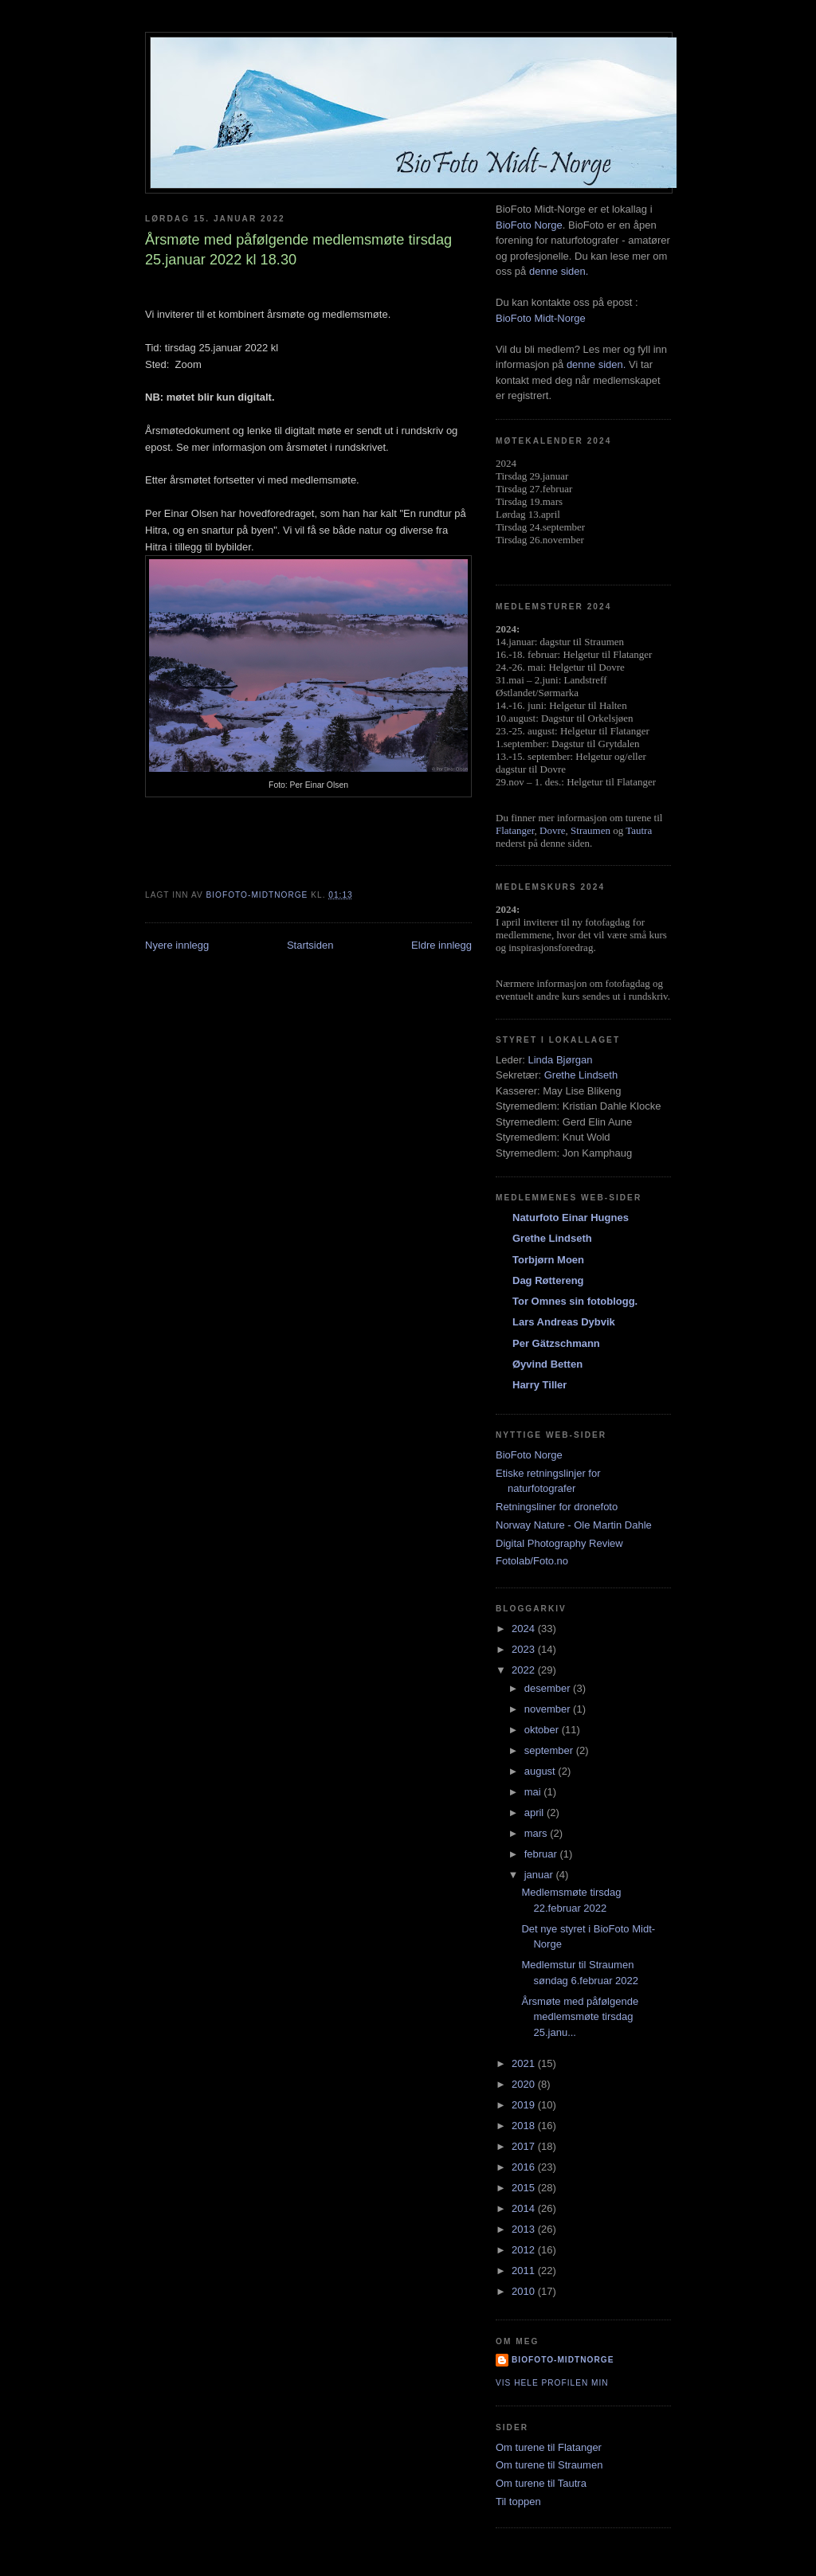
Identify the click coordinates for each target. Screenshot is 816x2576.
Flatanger (515, 830)
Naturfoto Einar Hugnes (570, 1217)
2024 (525, 1628)
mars (537, 1833)
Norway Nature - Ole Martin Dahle (574, 1525)
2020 (525, 2084)
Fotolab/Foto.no (532, 1561)
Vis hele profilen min (552, 2382)
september (550, 1750)
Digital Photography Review (559, 1543)
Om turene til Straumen (549, 2465)
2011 (525, 2271)
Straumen (590, 830)
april (535, 1812)
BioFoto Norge (529, 225)
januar (540, 1875)
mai (534, 1792)
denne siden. (558, 271)
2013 (525, 2229)
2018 (525, 2126)
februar (542, 1854)
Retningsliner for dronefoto (557, 1507)
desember (548, 1688)
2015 (525, 2188)
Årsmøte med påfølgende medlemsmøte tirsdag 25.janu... (579, 2016)
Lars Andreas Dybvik (563, 1322)
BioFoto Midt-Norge (541, 318)
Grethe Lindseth (581, 1075)
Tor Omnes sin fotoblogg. (575, 1301)
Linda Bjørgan (560, 1060)
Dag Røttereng (548, 1280)
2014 (525, 2208)
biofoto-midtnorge (563, 2359)
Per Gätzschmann (556, 1343)
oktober (543, 1730)
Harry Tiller (539, 1385)
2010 (525, 2291)
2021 (525, 2063)
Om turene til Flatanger (549, 2447)
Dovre (552, 830)
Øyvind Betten (547, 1364)
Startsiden (310, 945)
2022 (525, 1670)
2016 (525, 2167)
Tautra (639, 830)
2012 (525, 2250)
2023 (525, 1649)
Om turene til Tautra (541, 2483)
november (548, 1709)
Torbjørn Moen (548, 1260)
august (541, 1771)
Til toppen (518, 2501)
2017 (525, 2146)
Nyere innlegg (177, 945)
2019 (525, 2105)
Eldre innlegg (441, 945)
